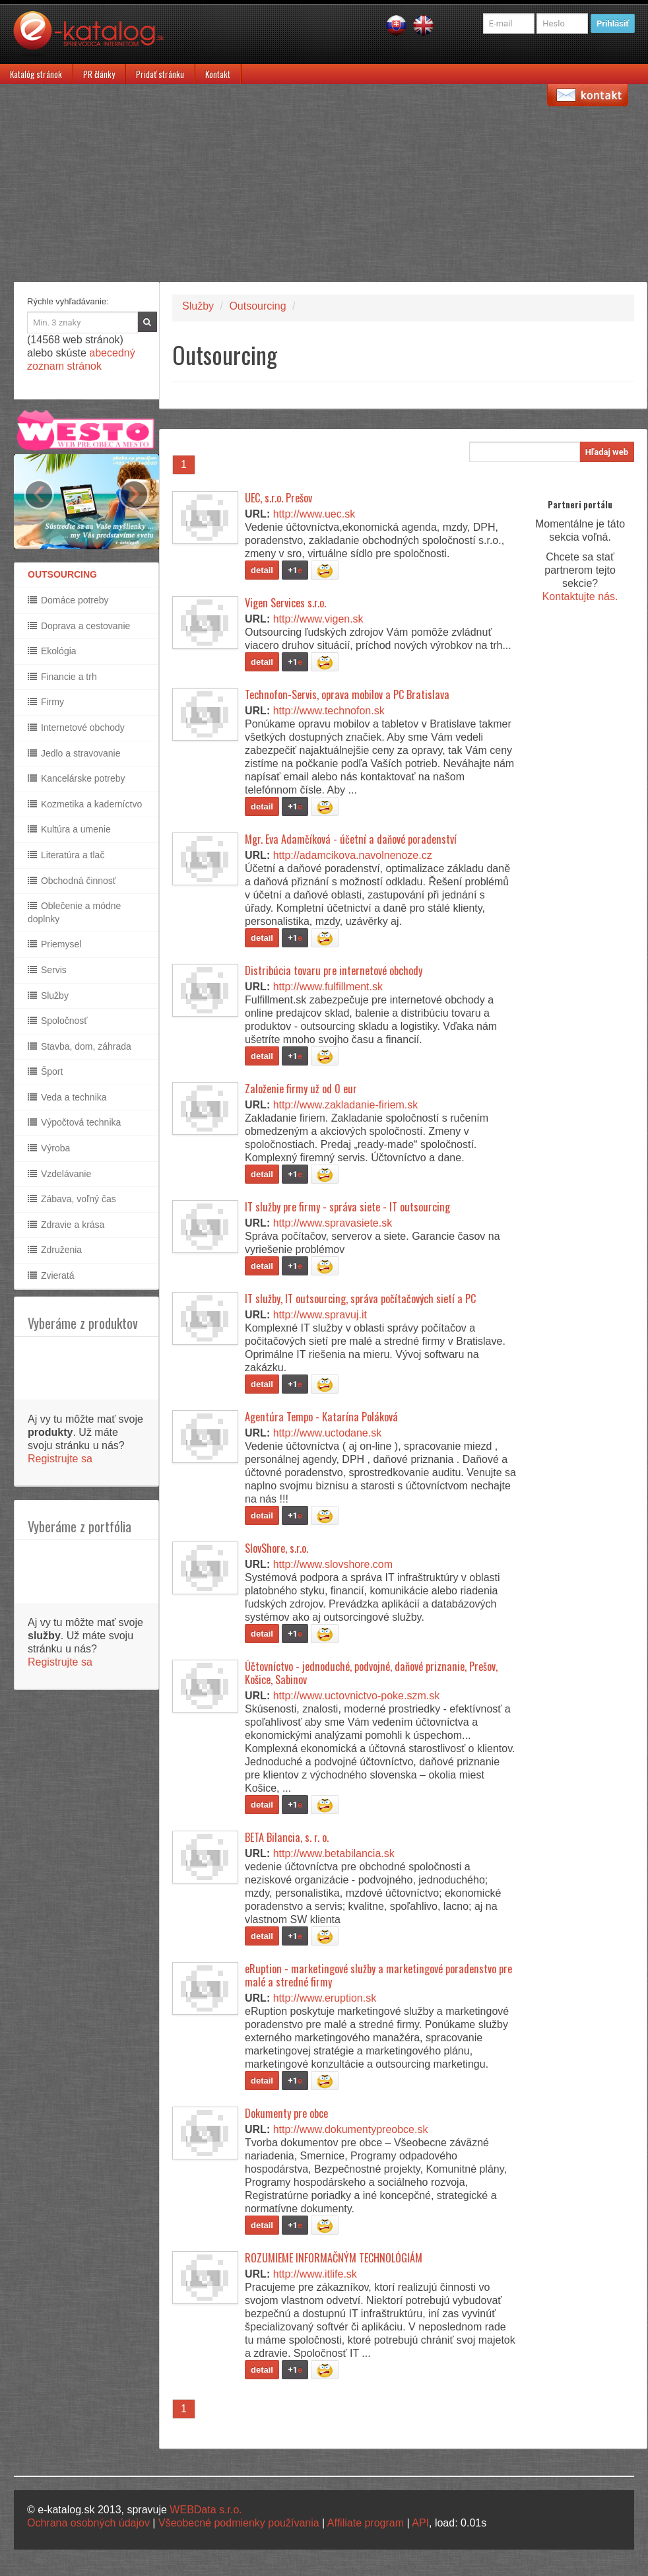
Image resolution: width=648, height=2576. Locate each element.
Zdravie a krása (66, 1224)
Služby (48, 995)
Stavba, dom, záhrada (79, 1046)
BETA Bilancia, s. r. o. (287, 1837)
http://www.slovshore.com (333, 1564)
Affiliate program (365, 2522)
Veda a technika (67, 1097)
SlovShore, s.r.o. (276, 1548)
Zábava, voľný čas (72, 1199)
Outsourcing (257, 306)
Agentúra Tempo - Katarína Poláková (321, 1417)
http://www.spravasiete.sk (333, 1223)
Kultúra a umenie (69, 829)
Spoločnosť (58, 1020)
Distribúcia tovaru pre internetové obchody (333, 970)
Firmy (46, 701)
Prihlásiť (613, 23)
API (420, 2522)
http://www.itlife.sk (315, 2274)
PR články (99, 74)
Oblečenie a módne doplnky (74, 912)
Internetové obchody (76, 727)
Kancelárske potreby (76, 778)
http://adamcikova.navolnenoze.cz (352, 855)
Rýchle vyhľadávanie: (68, 301)
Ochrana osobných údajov (88, 2522)
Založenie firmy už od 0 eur (301, 1089)
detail (262, 570)
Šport (45, 1071)
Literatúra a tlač (66, 855)
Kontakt (217, 74)
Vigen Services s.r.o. (285, 603)
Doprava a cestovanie (79, 626)
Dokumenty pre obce (286, 2113)
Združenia (55, 1249)
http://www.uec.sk (314, 514)
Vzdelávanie (59, 1174)
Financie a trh (62, 676)
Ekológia (52, 651)
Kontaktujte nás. (580, 596)
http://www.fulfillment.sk (328, 986)
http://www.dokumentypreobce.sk (350, 2129)
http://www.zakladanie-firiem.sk (345, 1104)
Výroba (49, 1148)
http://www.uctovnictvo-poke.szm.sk (356, 1695)
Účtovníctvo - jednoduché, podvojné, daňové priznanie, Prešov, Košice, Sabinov (371, 1672)
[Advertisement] (324, 182)
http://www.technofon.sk (329, 710)
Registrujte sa (60, 1458)
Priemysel (54, 944)
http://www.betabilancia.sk (334, 1853)
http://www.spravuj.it (320, 1314)
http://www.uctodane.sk (327, 1433)
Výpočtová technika (74, 1122)
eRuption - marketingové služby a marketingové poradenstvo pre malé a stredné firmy (378, 1975)
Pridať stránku (160, 74)
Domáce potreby (68, 600)
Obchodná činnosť (72, 880)
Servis (47, 970)
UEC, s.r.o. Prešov (278, 498)
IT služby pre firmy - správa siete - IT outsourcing (347, 1207)
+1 (295, 570)
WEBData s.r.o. (206, 2509)
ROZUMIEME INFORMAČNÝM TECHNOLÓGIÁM (333, 2258)
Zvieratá (51, 1275)
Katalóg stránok (36, 74)
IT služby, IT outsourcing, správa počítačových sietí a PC (360, 1298)
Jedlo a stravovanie (74, 753)
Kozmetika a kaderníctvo (85, 804)
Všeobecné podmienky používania (238, 2522)
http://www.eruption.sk (325, 1998)
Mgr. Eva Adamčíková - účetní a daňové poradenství (351, 839)
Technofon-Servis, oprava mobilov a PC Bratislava (347, 694)
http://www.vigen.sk (318, 619)
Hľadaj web (606, 452)
